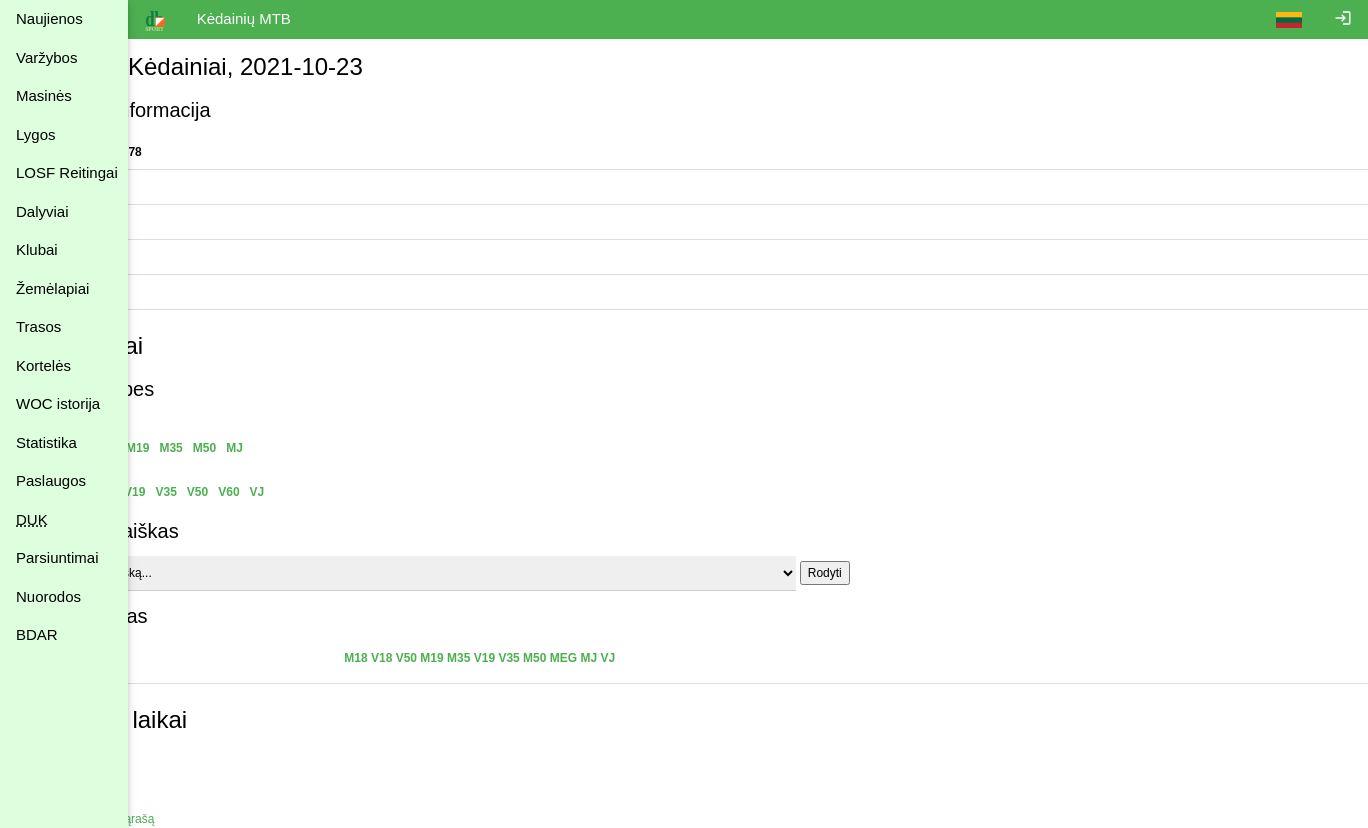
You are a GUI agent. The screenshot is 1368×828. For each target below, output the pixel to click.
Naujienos (49, 18)
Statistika (46, 442)
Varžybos (46, 57)
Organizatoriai (181, 187)
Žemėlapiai (52, 288)
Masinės (44, 95)
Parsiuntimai (57, 557)
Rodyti (932, 573)
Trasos (38, 326)
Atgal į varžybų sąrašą (203, 819)
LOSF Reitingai (67, 172)
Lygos (35, 134)
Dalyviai (42, 211)
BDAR (37, 634)
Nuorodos (48, 596)
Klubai (37, 249)
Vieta (157, 292)
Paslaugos (51, 480)
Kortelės (43, 365)
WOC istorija (58, 403)
